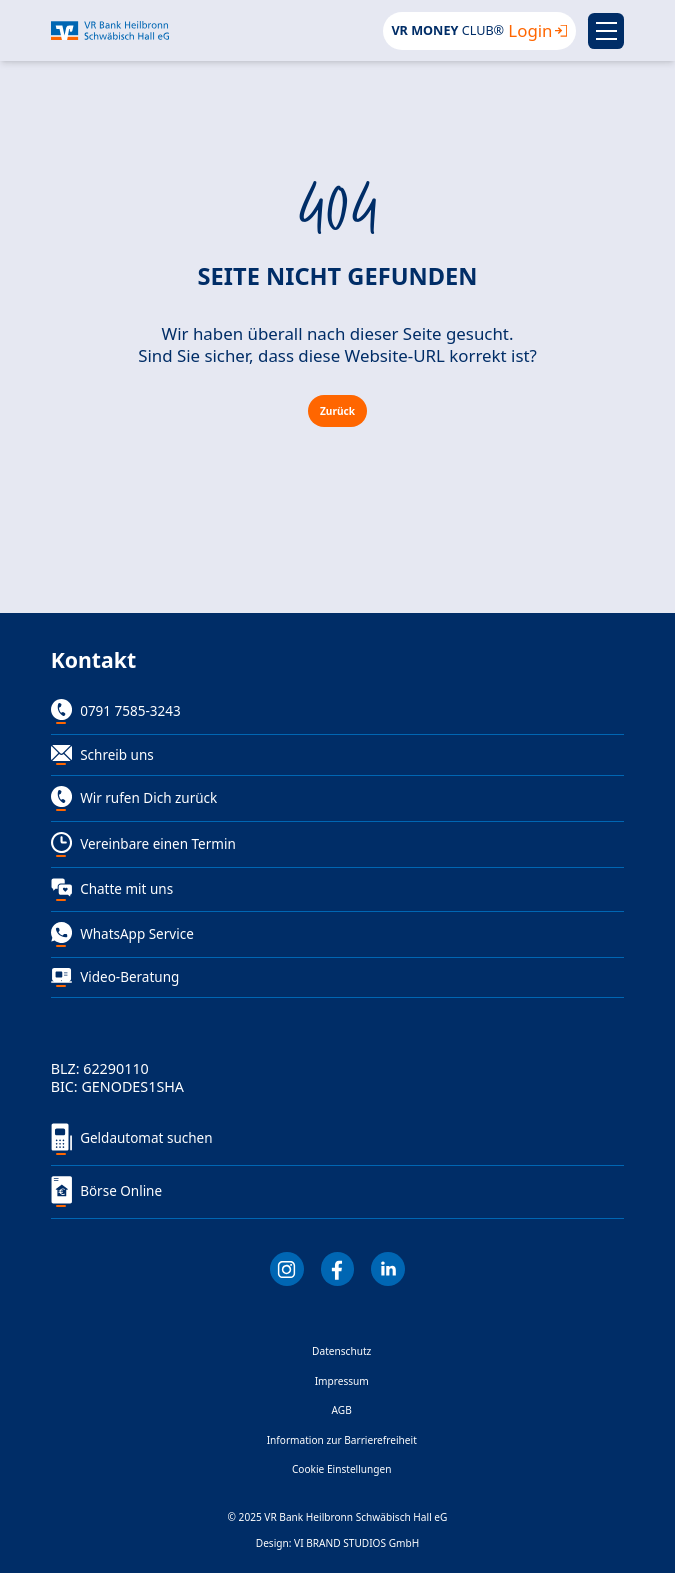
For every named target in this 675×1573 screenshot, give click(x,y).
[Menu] (606, 31)
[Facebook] (338, 1269)
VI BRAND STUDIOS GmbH (356, 1543)
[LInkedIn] (388, 1269)
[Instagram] (287, 1269)
